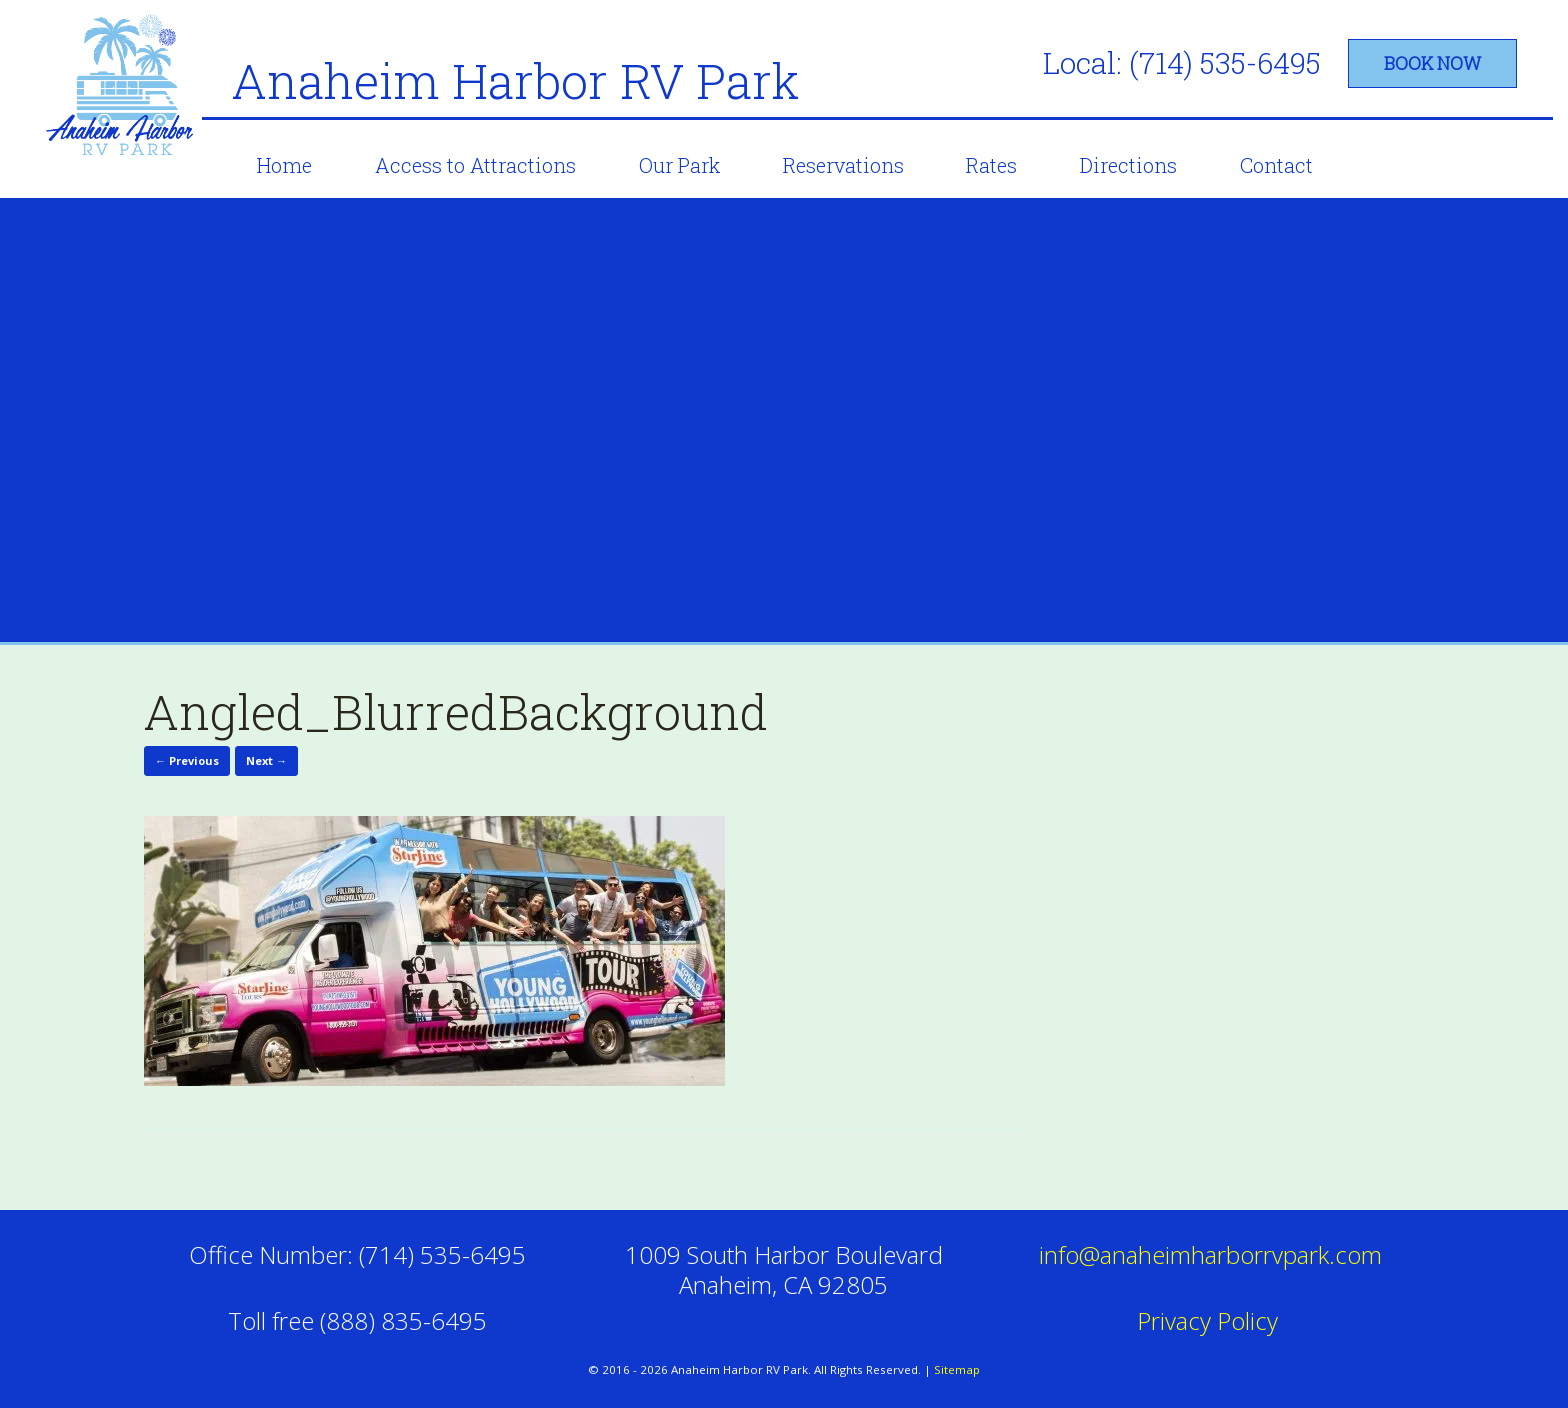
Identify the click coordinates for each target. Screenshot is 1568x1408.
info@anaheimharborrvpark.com (1210, 1254)
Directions (1128, 165)
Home (284, 165)
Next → (266, 760)
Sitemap (957, 1369)
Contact (1276, 165)
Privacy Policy (1210, 1320)
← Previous (187, 760)
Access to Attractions (475, 165)
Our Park (679, 165)
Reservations (843, 165)
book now (1432, 63)
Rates (991, 165)
